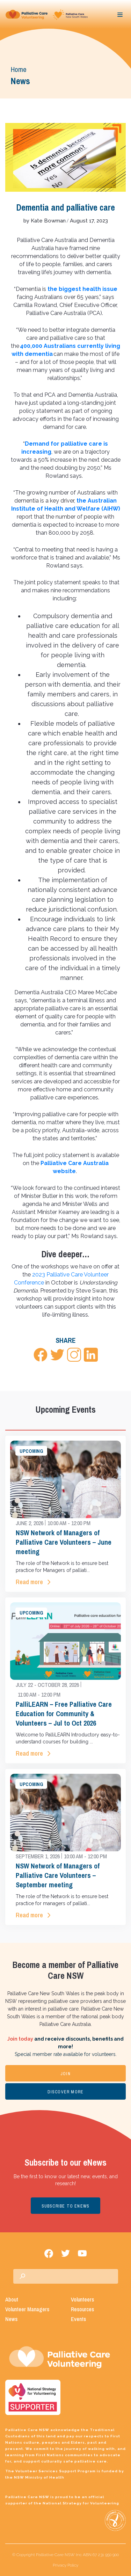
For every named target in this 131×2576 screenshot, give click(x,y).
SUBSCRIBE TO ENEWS (66, 2206)
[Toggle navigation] (120, 14)
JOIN (65, 2074)
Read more (29, 1582)
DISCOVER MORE (66, 2092)
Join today (20, 2039)
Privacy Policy (65, 2565)
